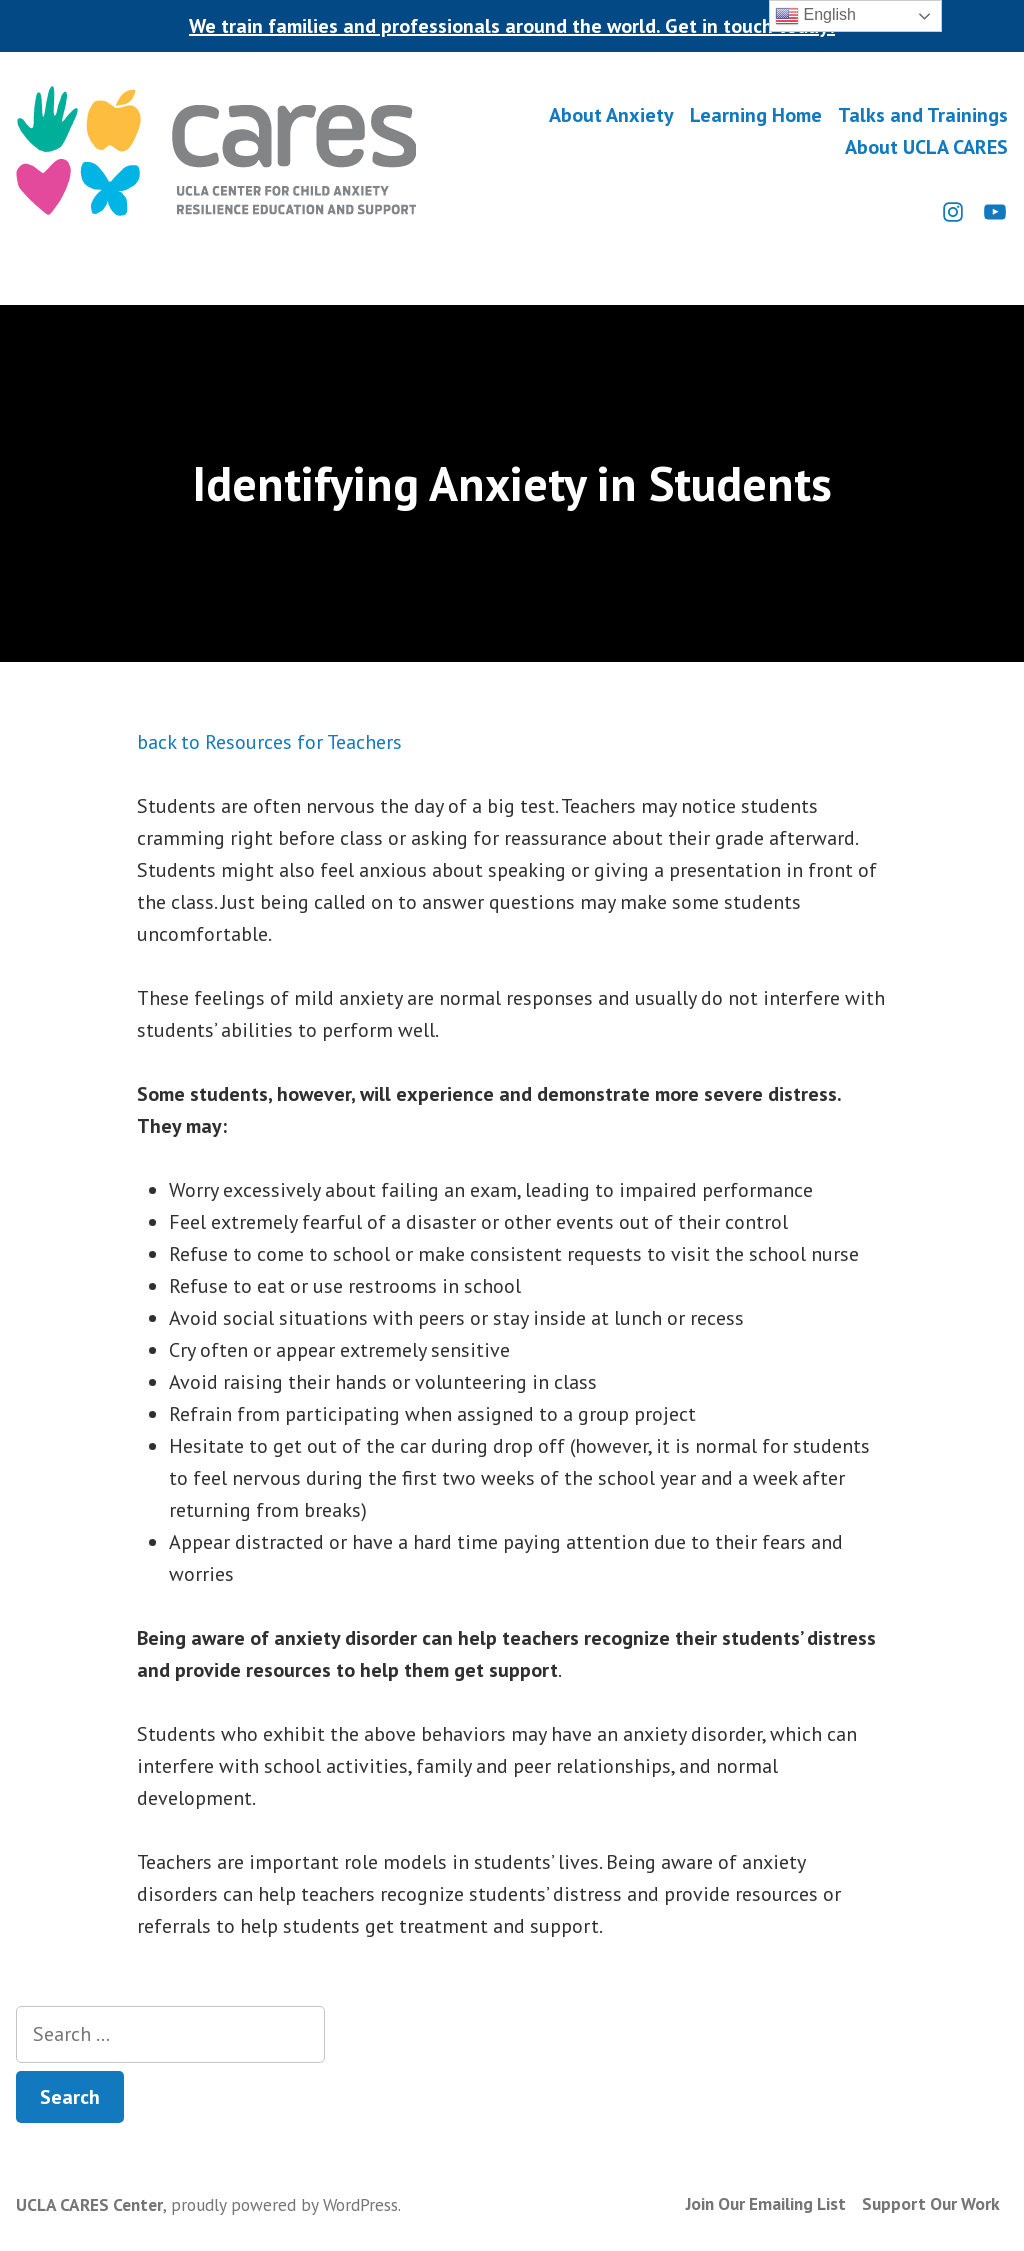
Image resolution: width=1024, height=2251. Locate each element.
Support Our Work (931, 2203)
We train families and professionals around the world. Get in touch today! (512, 26)
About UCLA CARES (926, 146)
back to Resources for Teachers (269, 742)
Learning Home (756, 115)
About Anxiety (611, 115)
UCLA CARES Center (89, 2204)
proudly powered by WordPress (284, 2204)
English (815, 16)
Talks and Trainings (923, 115)
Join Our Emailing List (766, 2203)
